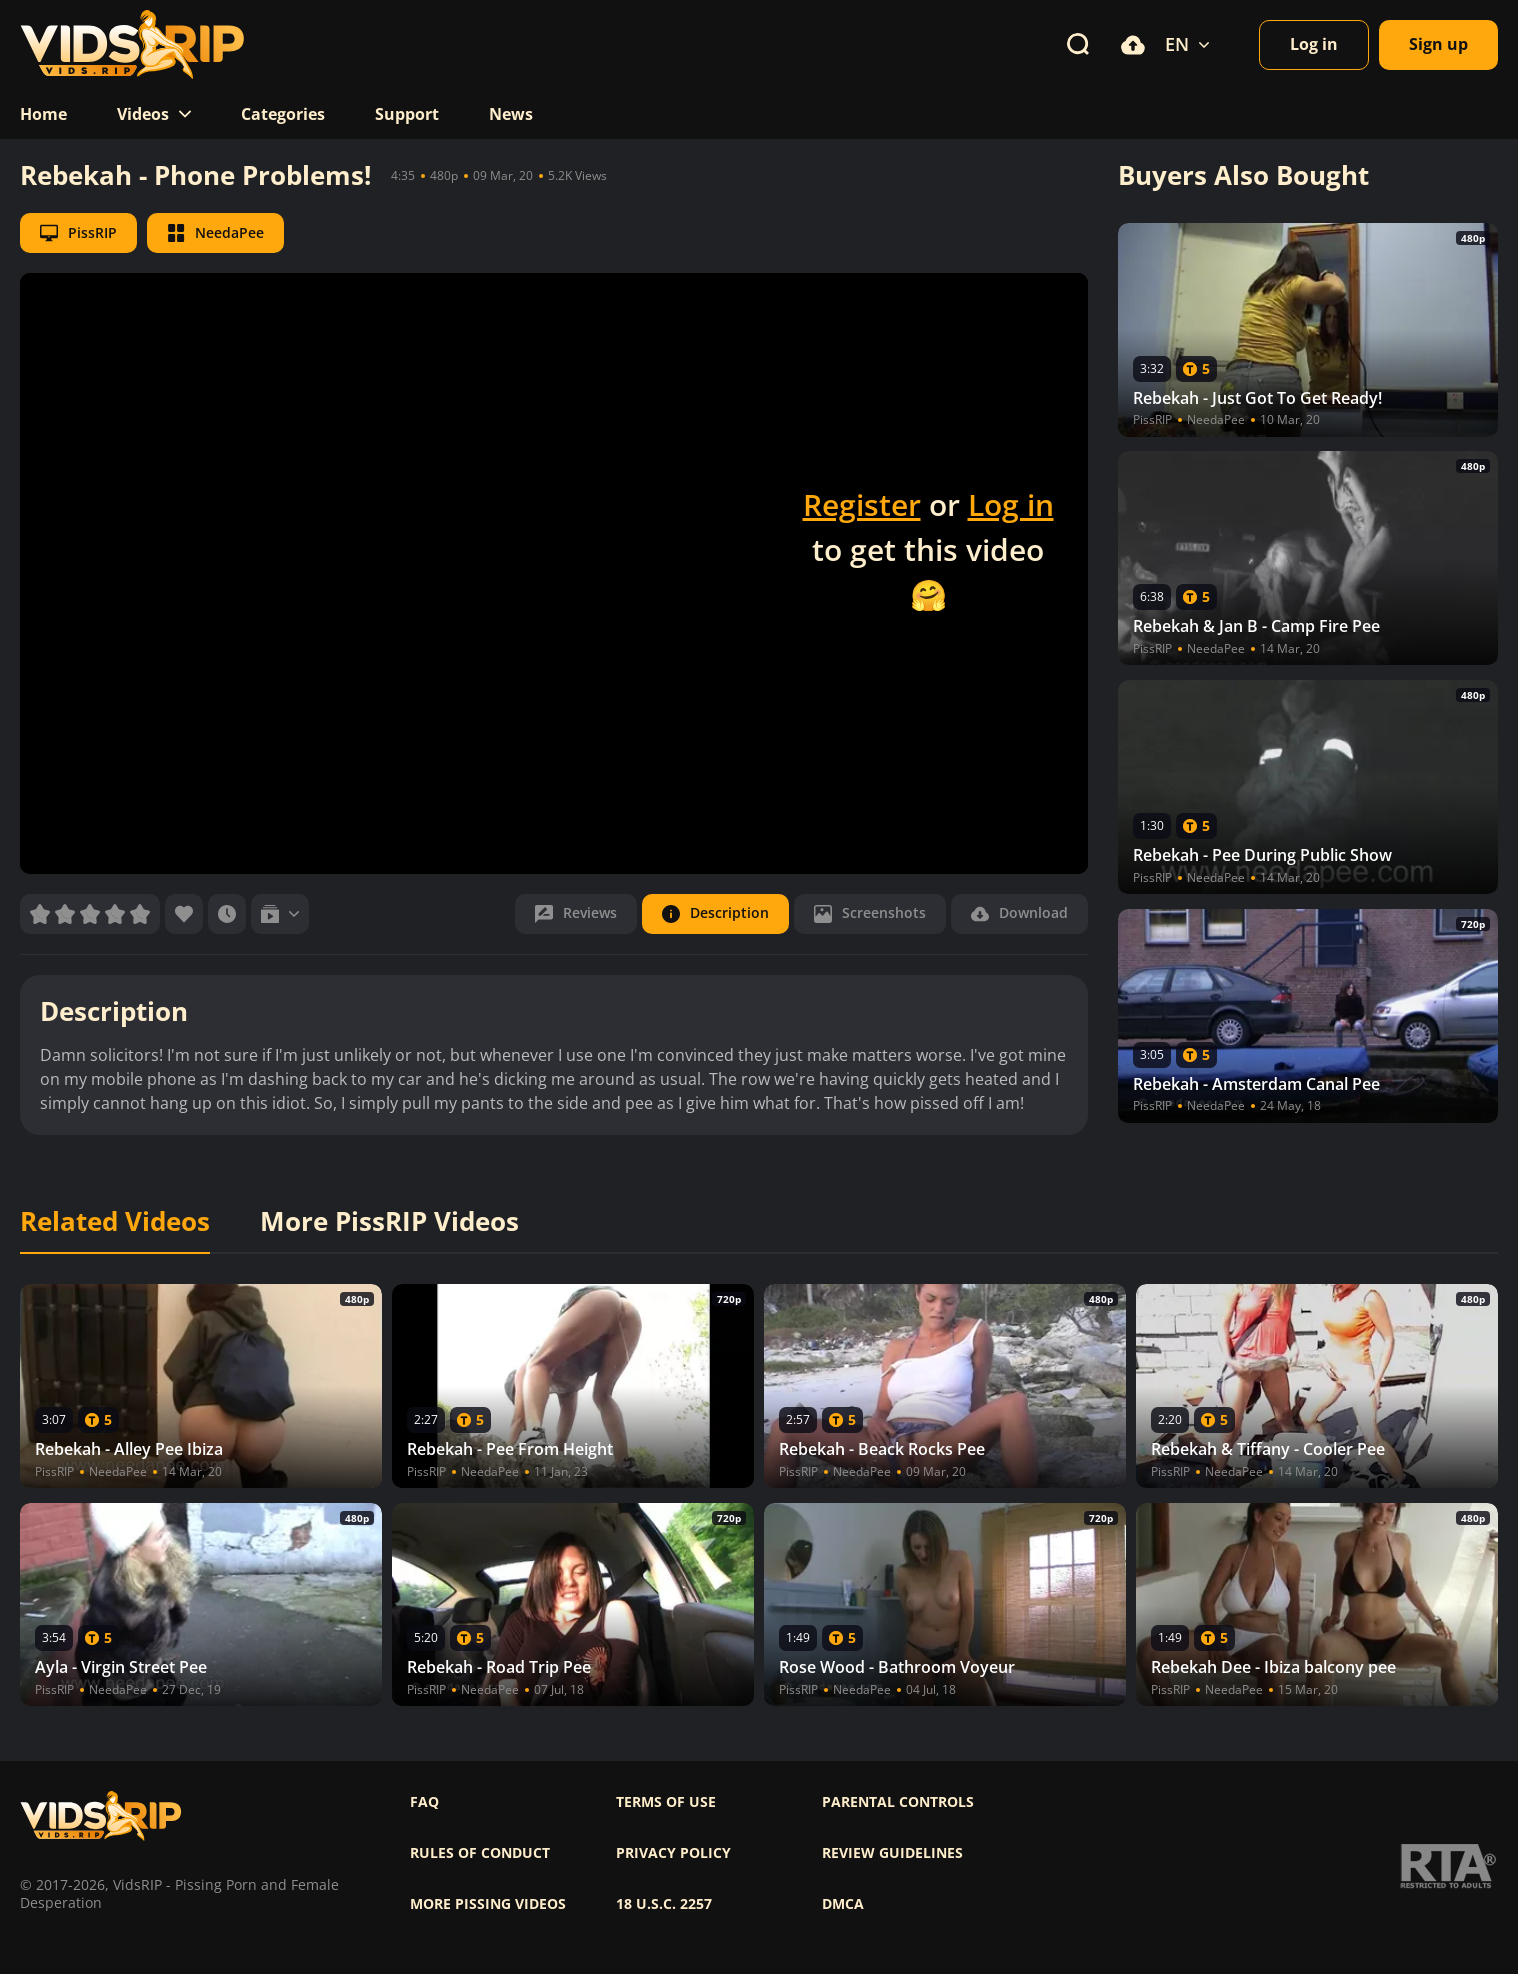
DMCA (843, 1904)
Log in (1011, 504)
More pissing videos (488, 1904)
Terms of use (666, 1802)
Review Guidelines (892, 1853)
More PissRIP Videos (389, 1222)
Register (862, 504)
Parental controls (898, 1802)
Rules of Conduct (480, 1853)
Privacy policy (673, 1853)
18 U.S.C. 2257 (664, 1904)
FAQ (424, 1802)
